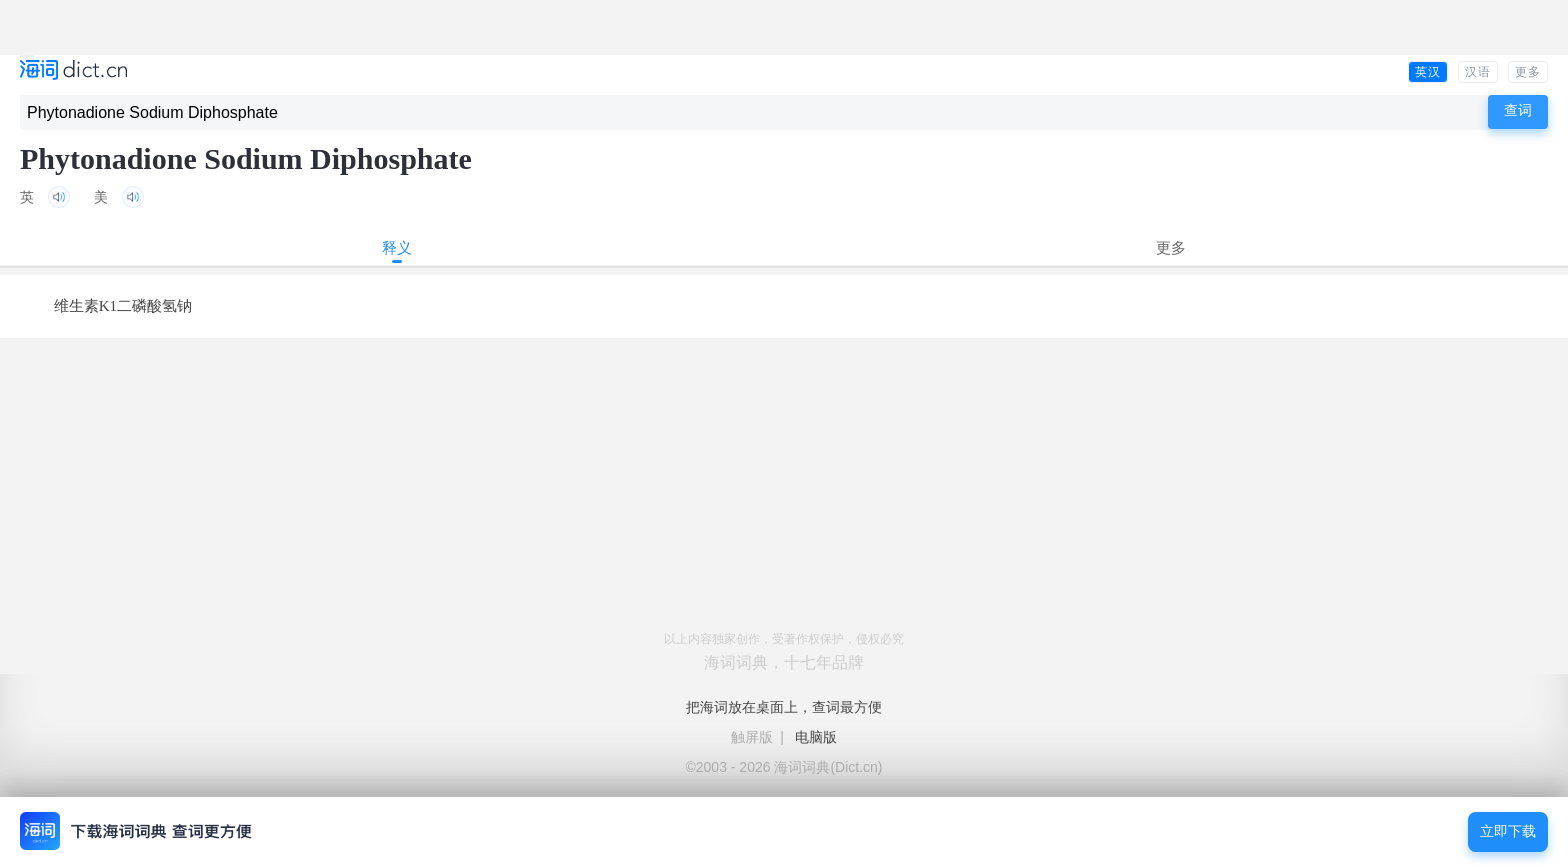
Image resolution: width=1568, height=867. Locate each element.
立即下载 (1508, 831)
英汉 (1428, 72)
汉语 (1478, 72)
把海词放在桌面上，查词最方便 (784, 707)
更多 (1528, 72)
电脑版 (816, 737)
